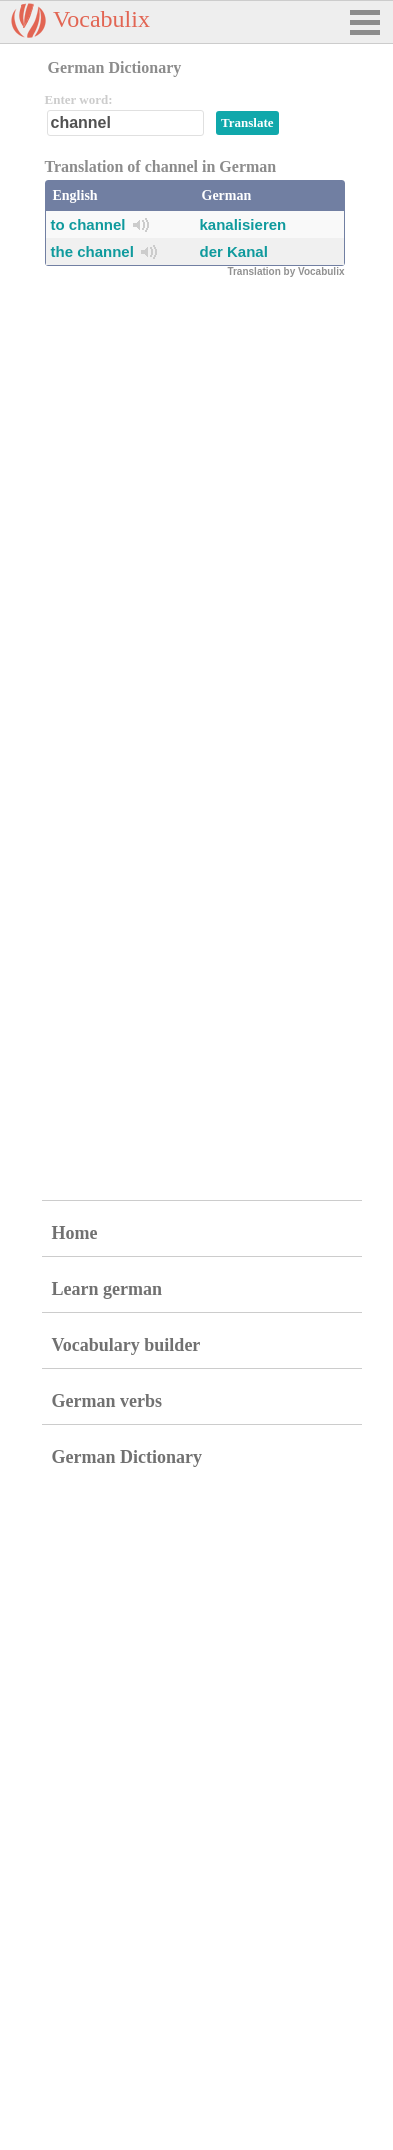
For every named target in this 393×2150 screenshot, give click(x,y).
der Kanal (234, 251)
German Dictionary (127, 1457)
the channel (92, 251)
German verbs (107, 1401)
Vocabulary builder (126, 1345)
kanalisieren (243, 224)
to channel (88, 224)
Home (75, 1233)
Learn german (107, 1289)
